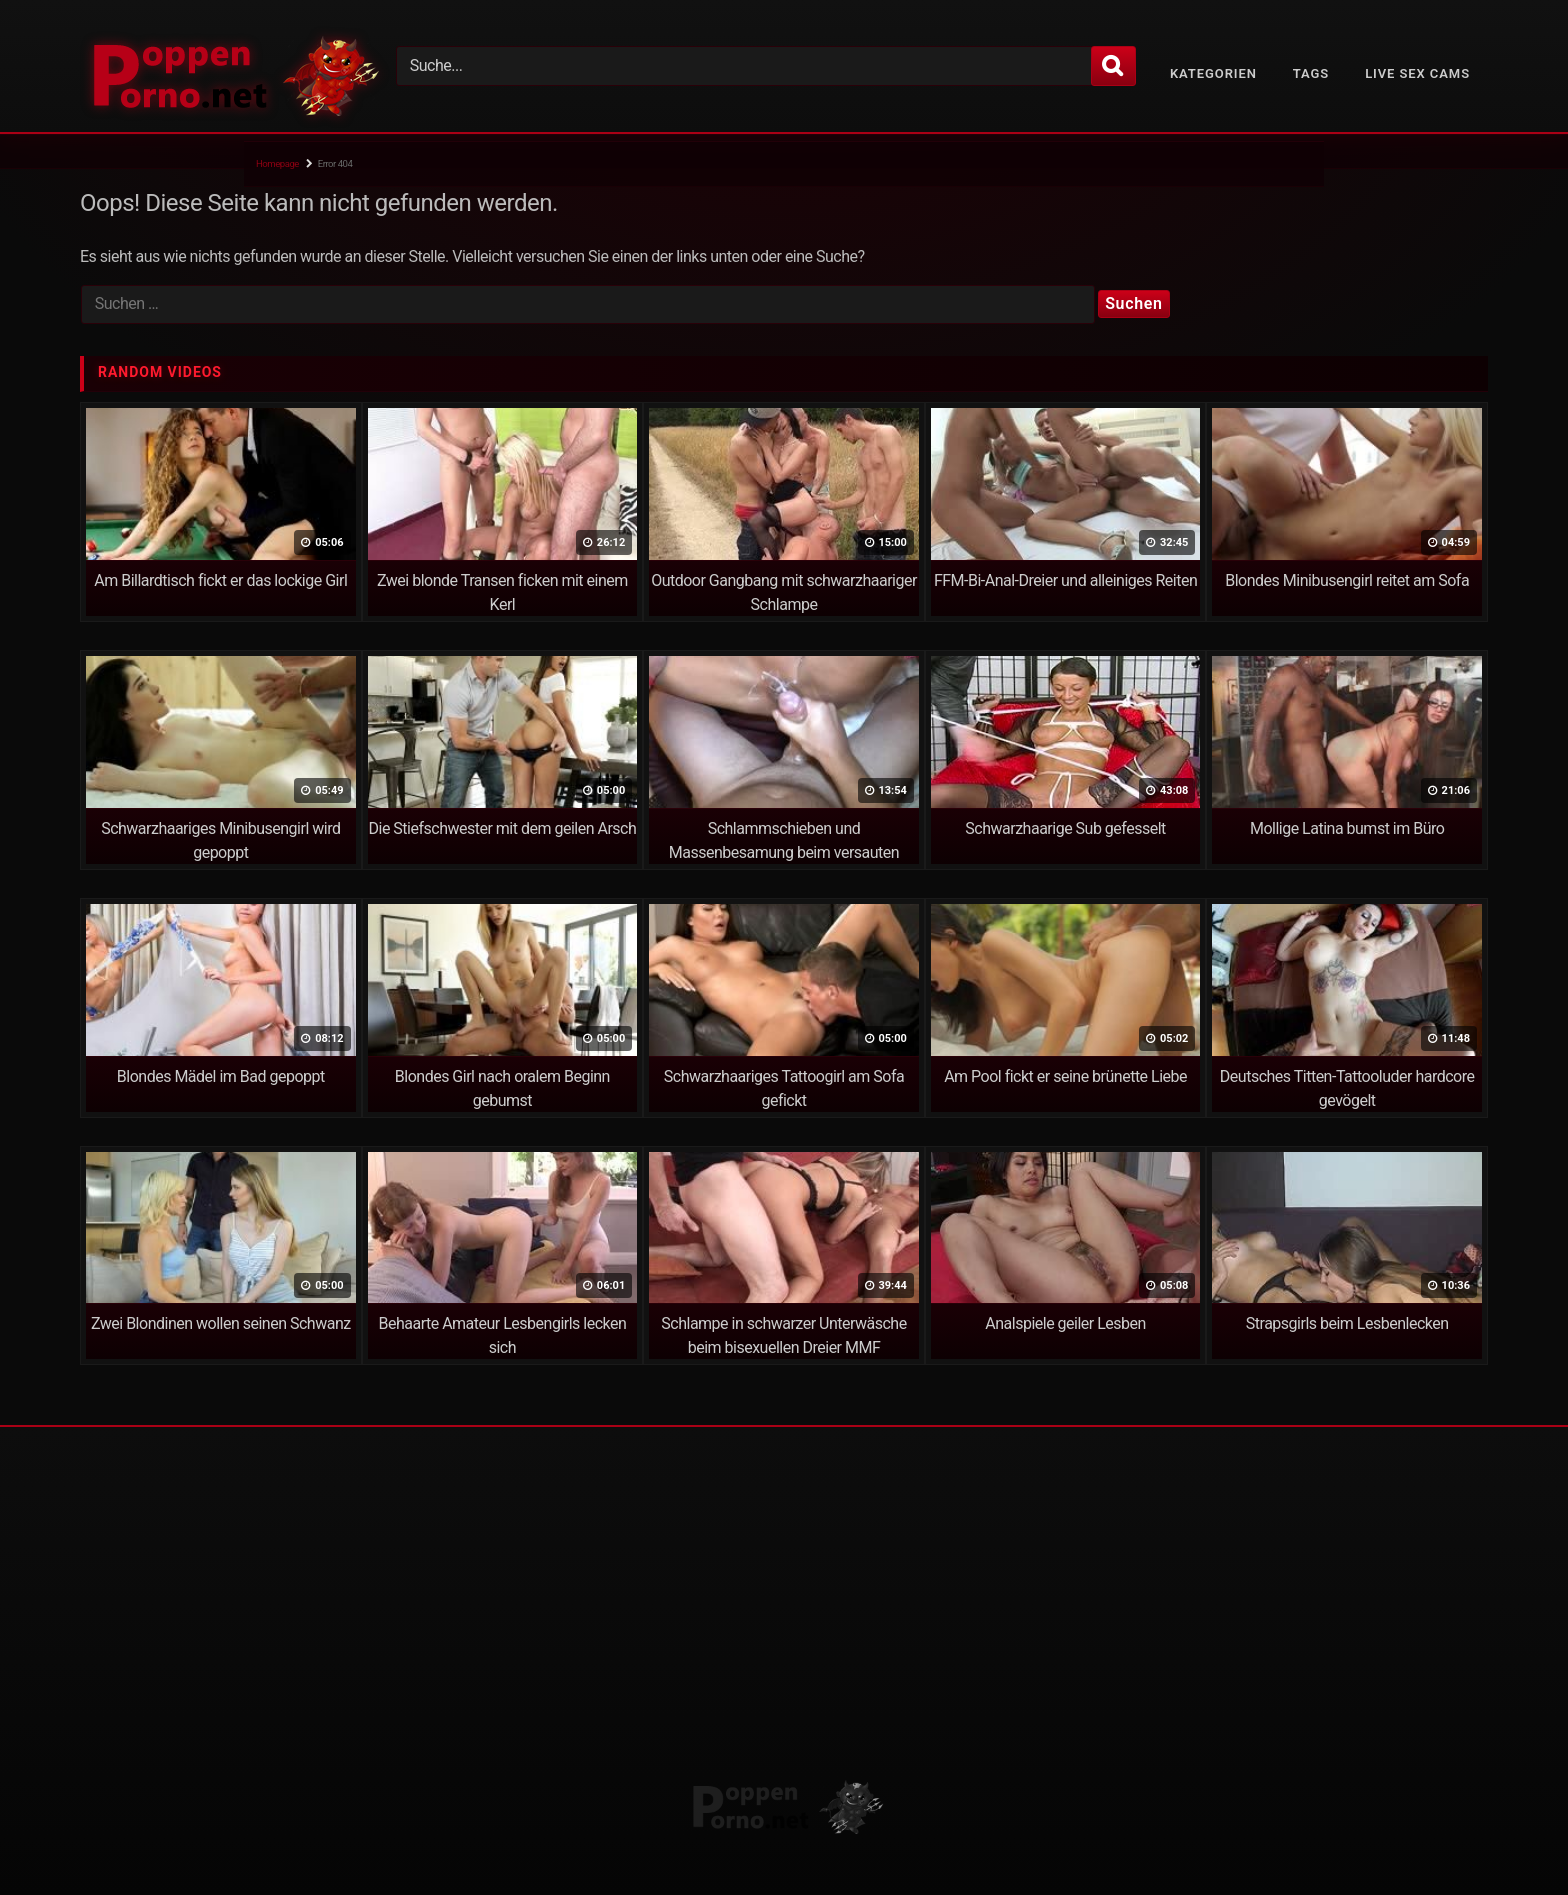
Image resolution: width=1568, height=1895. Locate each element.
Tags (1311, 73)
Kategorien (1213, 73)
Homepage (277, 163)
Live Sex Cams (1417, 73)
